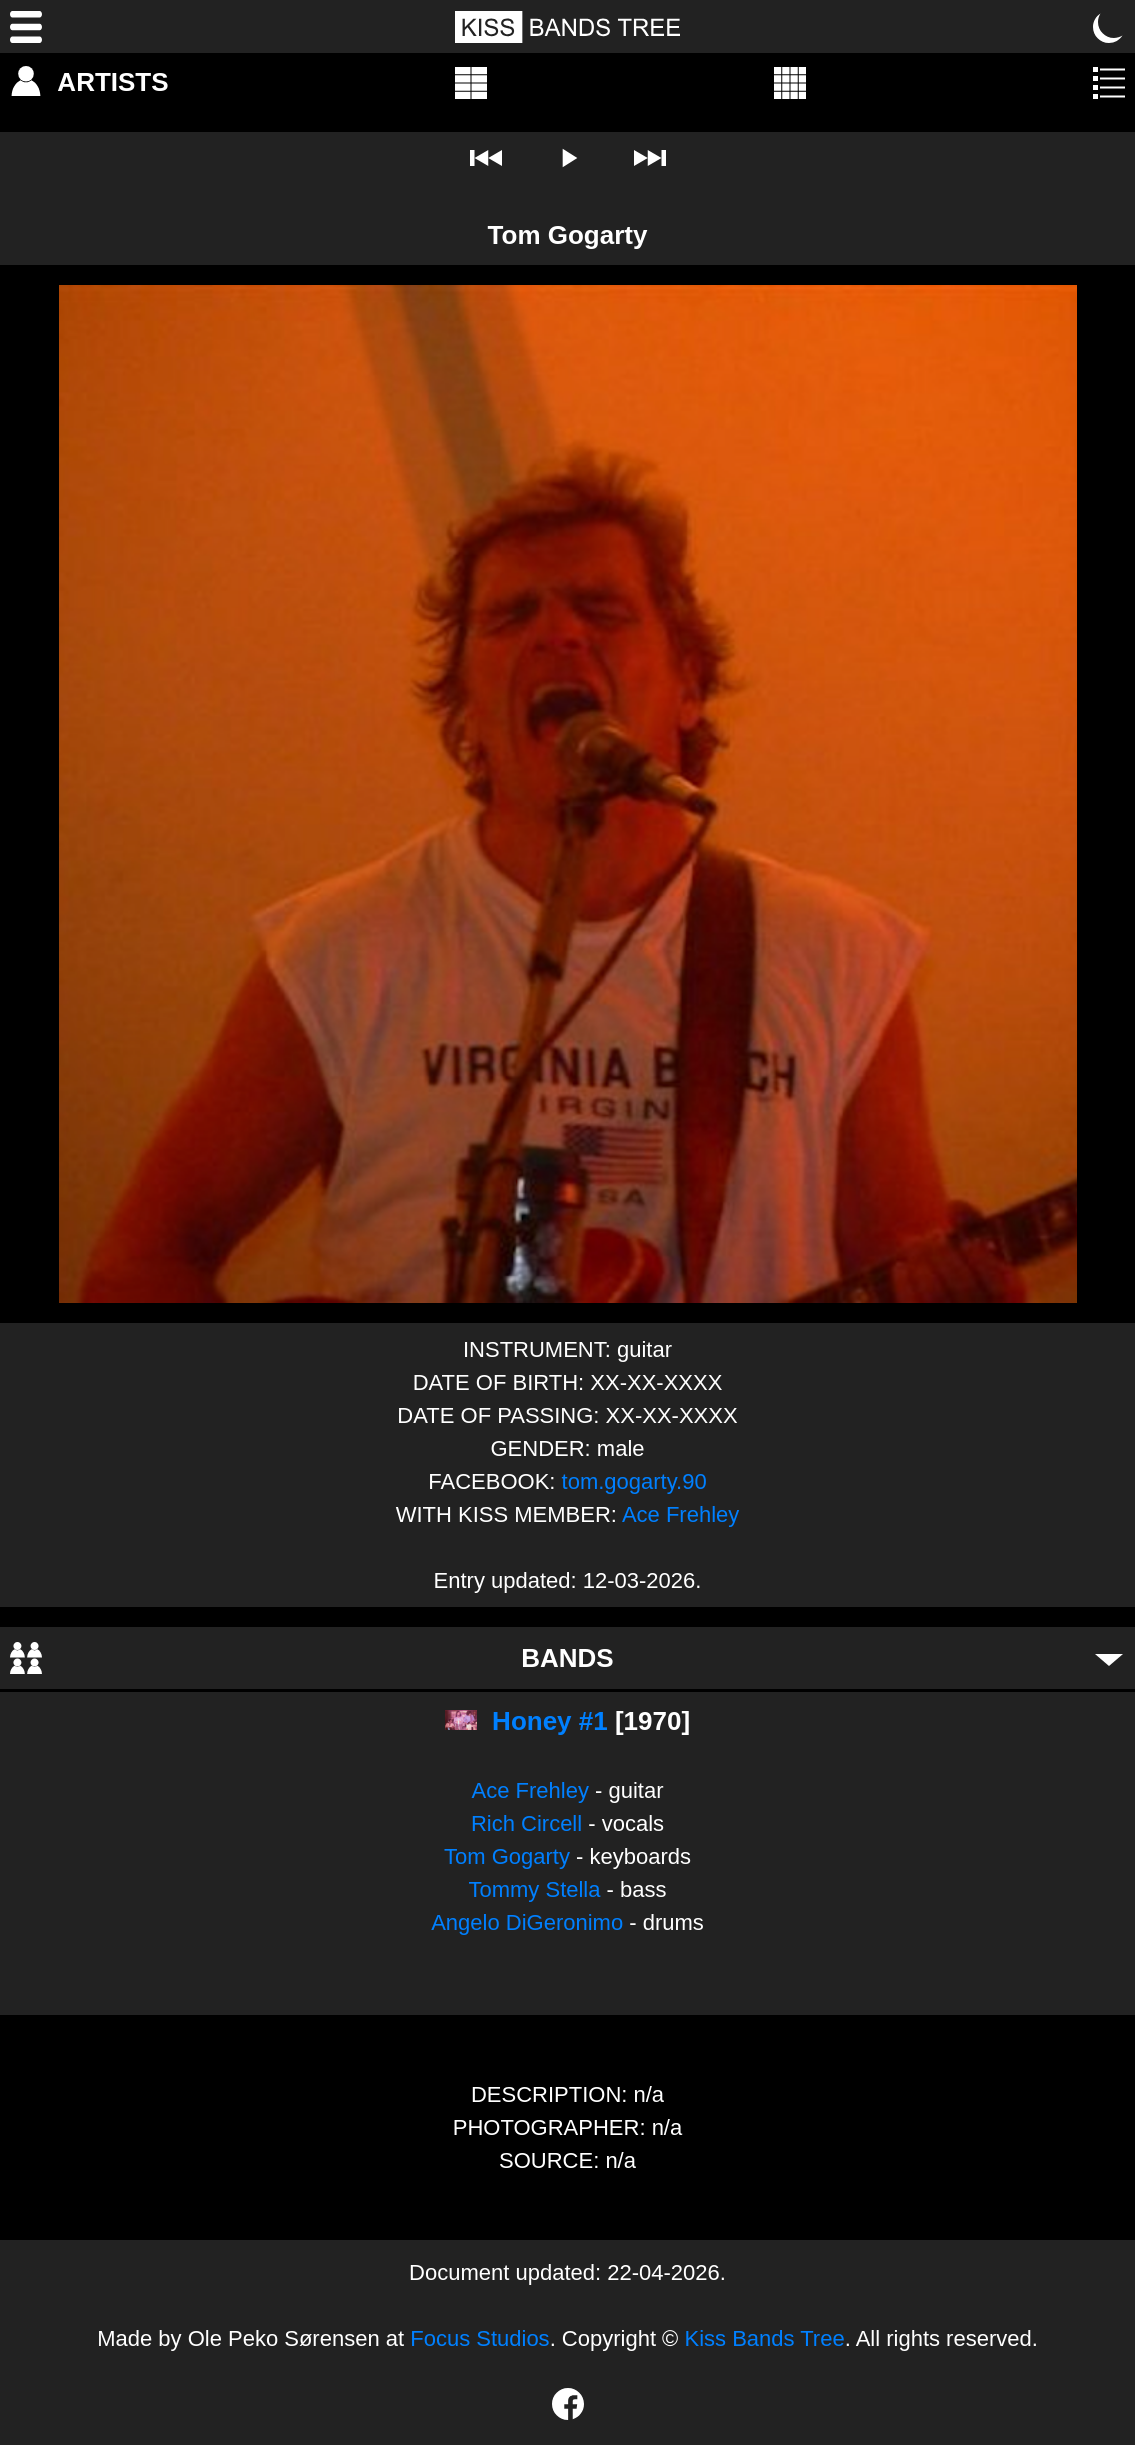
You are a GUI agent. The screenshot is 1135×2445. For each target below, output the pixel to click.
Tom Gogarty (507, 1856)
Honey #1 (550, 1721)
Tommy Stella (534, 1889)
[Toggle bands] (1109, 1658)
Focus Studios (479, 2338)
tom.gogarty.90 (634, 1481)
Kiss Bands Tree (764, 2338)
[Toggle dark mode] (1109, 27)
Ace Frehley (680, 1514)
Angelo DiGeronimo (527, 1922)
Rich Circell (526, 1823)
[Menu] (26, 27)
